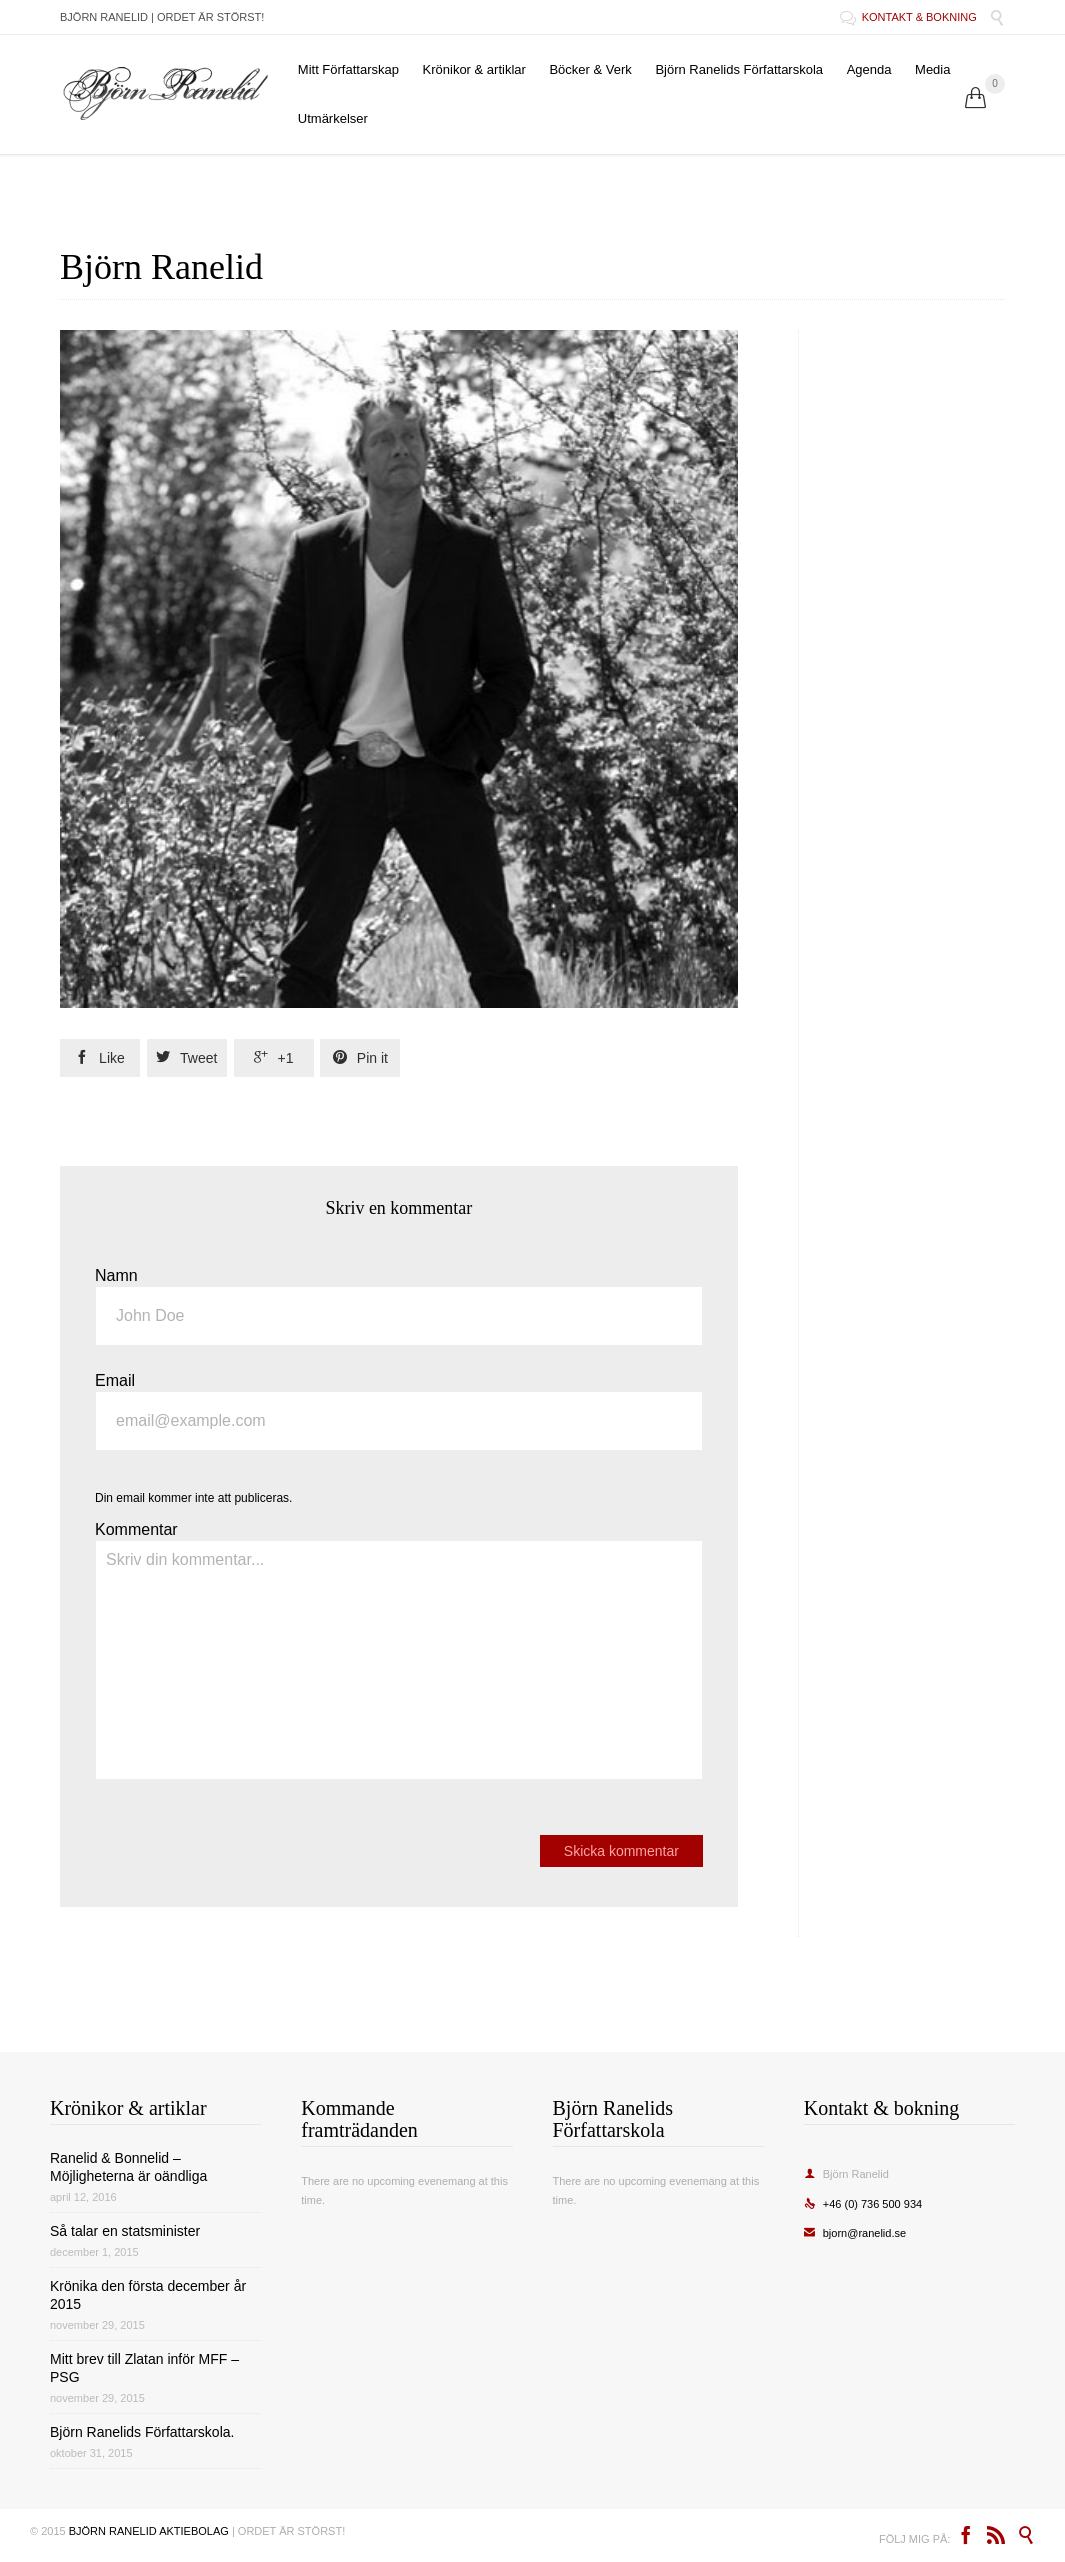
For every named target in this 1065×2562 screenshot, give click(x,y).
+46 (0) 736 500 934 (863, 2204)
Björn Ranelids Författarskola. (142, 2432)
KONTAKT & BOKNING (910, 17)
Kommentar (136, 1529)
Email (115, 1380)
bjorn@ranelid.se (855, 2233)
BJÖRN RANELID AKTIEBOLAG (149, 2531)
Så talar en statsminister (125, 2231)
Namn (116, 1275)
